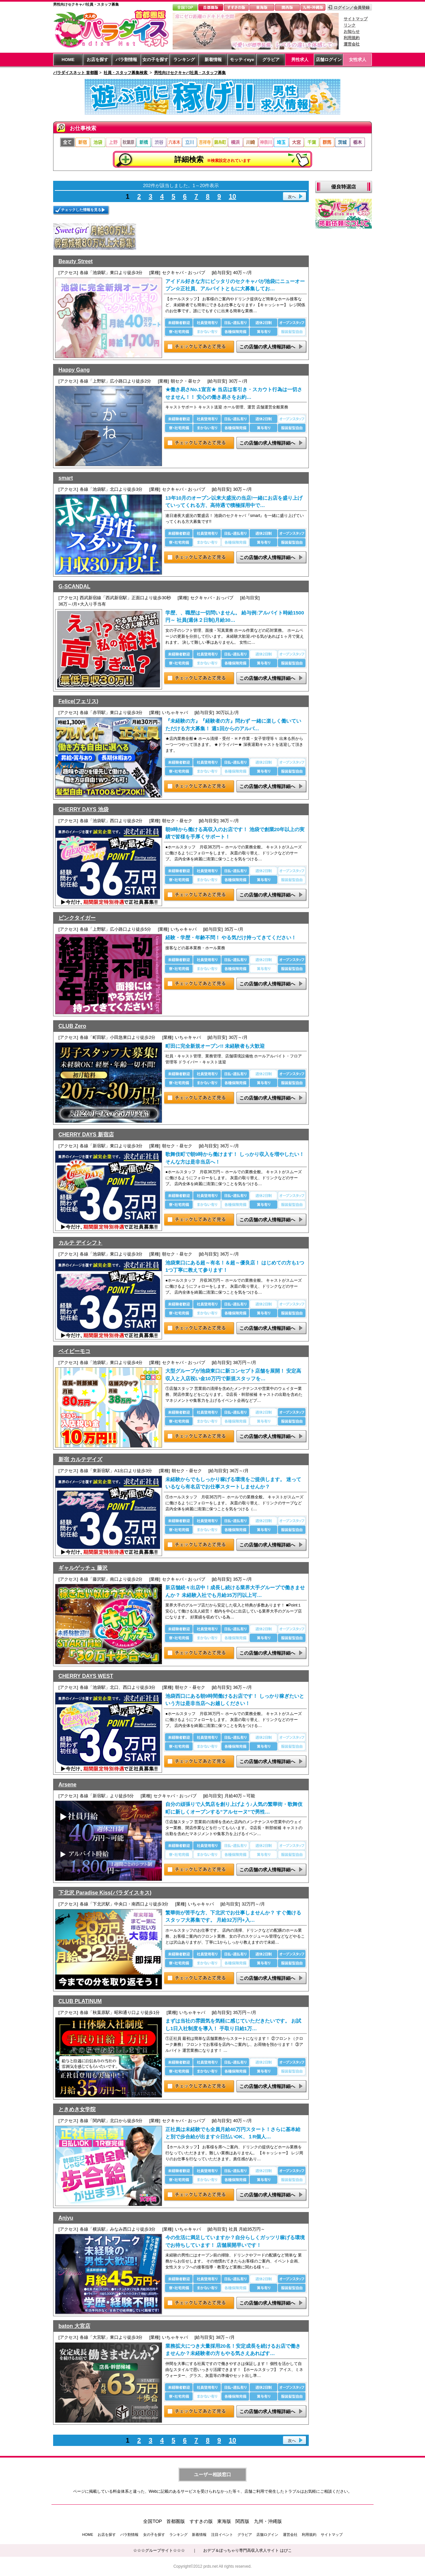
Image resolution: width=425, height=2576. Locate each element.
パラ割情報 (126, 59)
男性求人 (299, 59)
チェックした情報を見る (81, 210)
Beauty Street (75, 261)
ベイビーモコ (74, 1351)
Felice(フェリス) (78, 701)
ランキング (184, 59)
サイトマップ (356, 19)
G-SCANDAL (74, 586)
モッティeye (242, 59)
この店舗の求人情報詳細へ (267, 346)
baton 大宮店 (74, 2326)
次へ (292, 196)
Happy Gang (74, 370)
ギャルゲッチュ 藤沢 (83, 1568)
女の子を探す (155, 59)
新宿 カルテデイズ (80, 1459)
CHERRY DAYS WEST (85, 1676)
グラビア (271, 59)
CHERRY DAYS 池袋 (83, 809)
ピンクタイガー (77, 918)
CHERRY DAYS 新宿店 (86, 1134)
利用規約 (352, 38)
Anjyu (65, 2218)
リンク (350, 25)
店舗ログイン (329, 59)
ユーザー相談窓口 (212, 2474)
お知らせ (352, 31)
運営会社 (352, 44)
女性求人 (357, 59)
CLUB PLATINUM (80, 2001)
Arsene (67, 1784)
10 (232, 196)
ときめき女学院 (77, 2109)
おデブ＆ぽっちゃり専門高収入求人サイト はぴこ (247, 2550)
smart (65, 478)
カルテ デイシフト (80, 1243)
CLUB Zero (72, 1026)
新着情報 (213, 59)
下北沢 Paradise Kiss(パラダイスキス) (104, 1893)
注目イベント (222, 2535)
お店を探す (97, 59)
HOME (68, 59)
